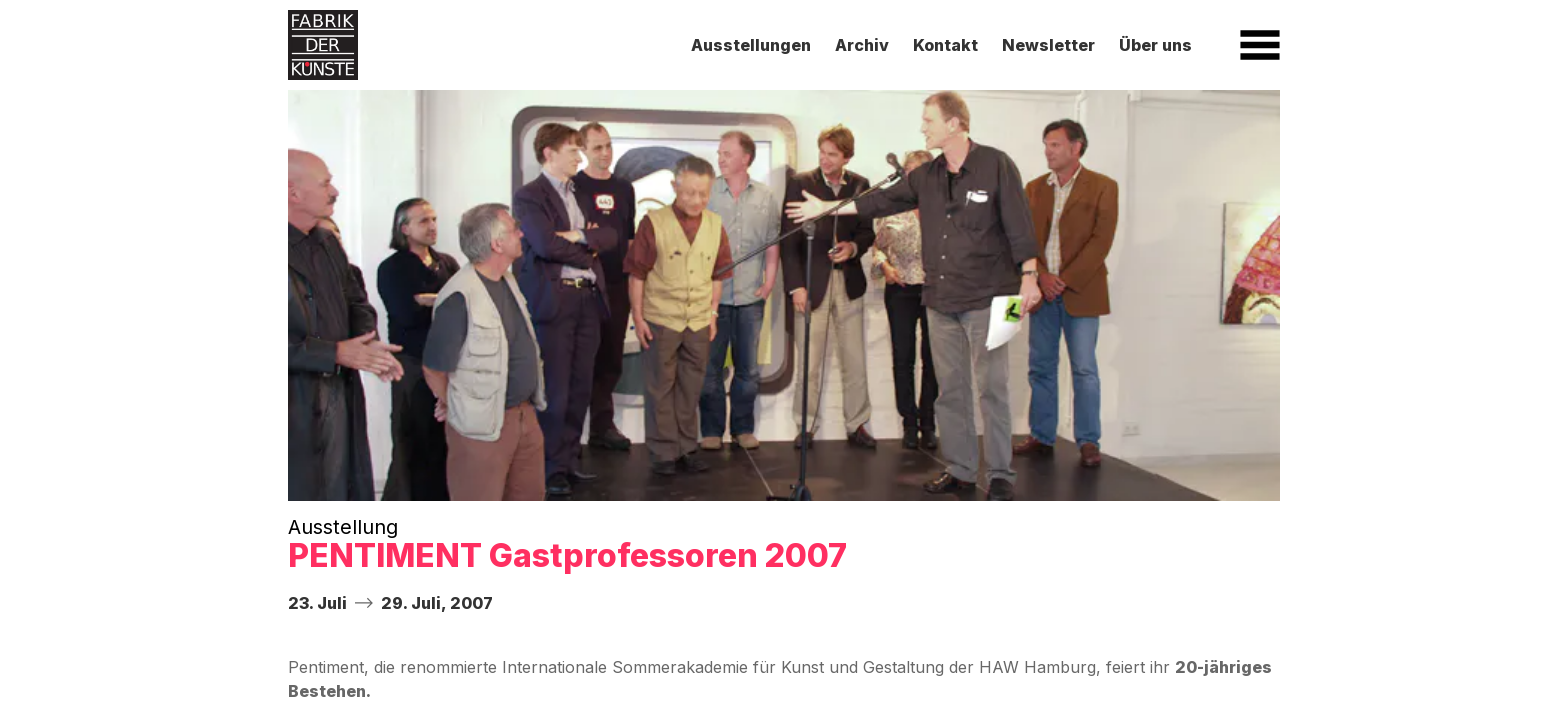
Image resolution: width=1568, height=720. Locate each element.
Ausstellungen (751, 45)
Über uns (1155, 45)
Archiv (862, 45)
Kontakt (945, 45)
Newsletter (1048, 45)
